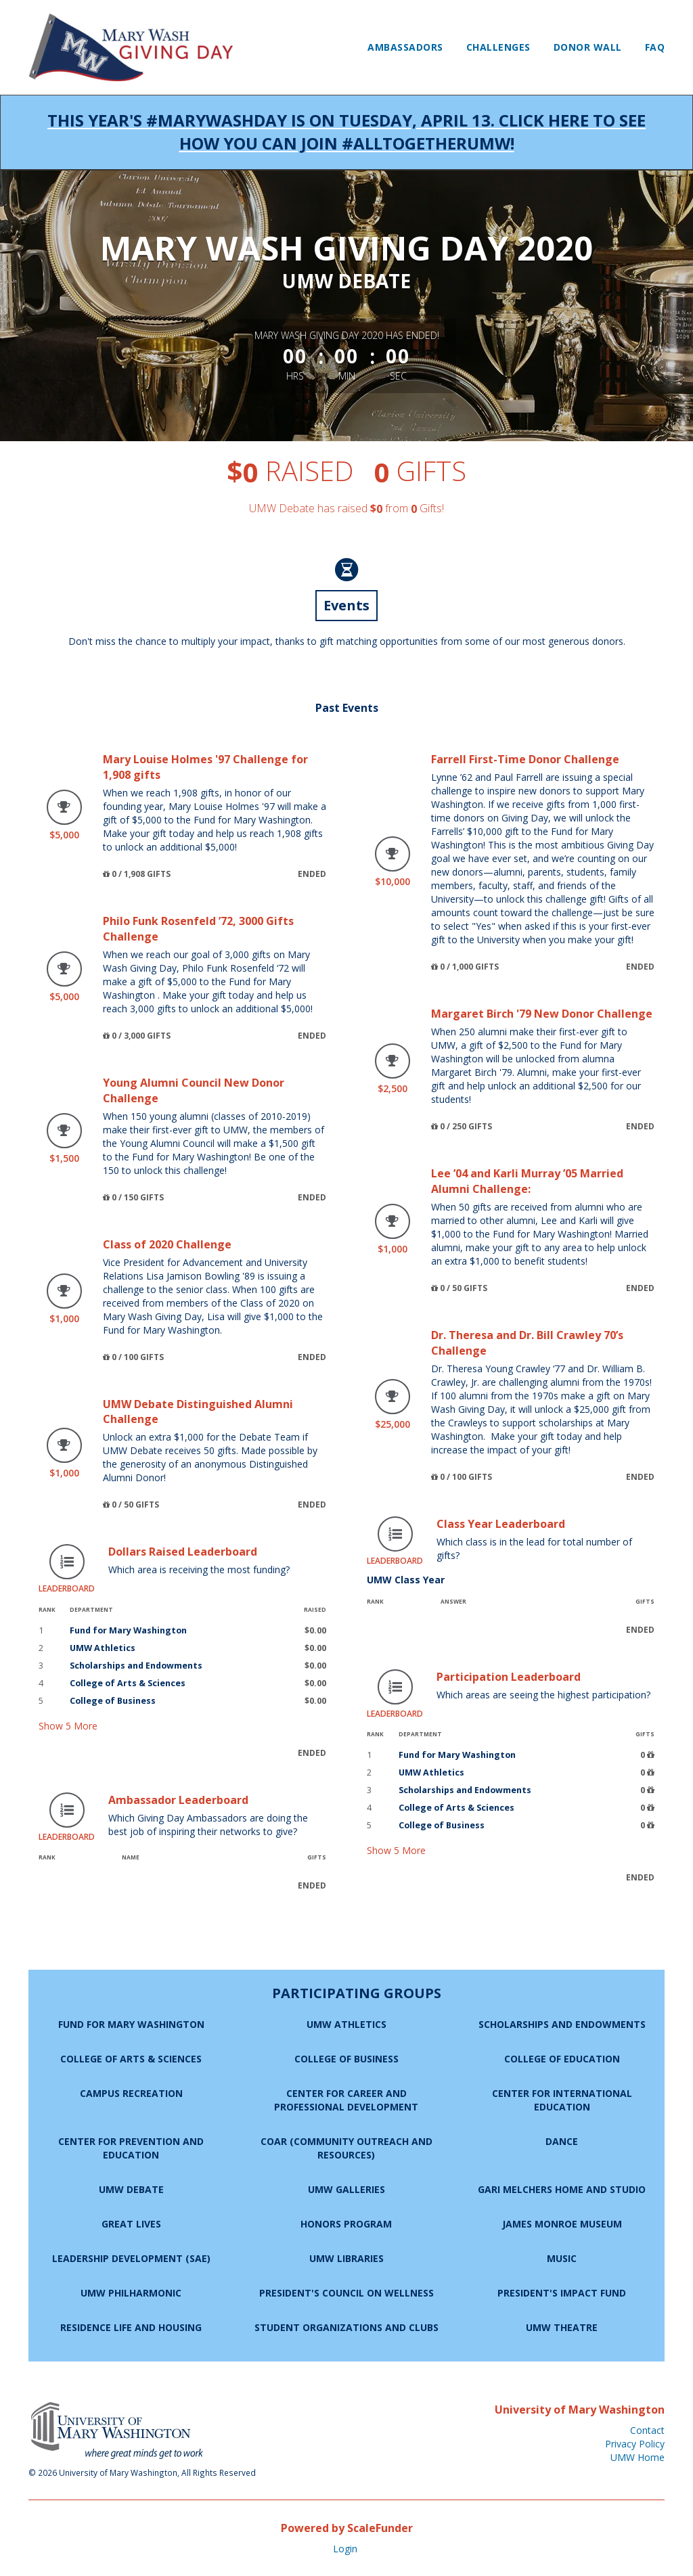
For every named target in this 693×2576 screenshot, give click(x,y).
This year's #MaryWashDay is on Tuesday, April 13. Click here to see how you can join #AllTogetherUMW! (346, 131)
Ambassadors (405, 47)
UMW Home (637, 2457)
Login (345, 2548)
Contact (647, 2430)
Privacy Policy (635, 2443)
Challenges (498, 47)
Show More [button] (68, 1725)
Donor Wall (588, 47)
